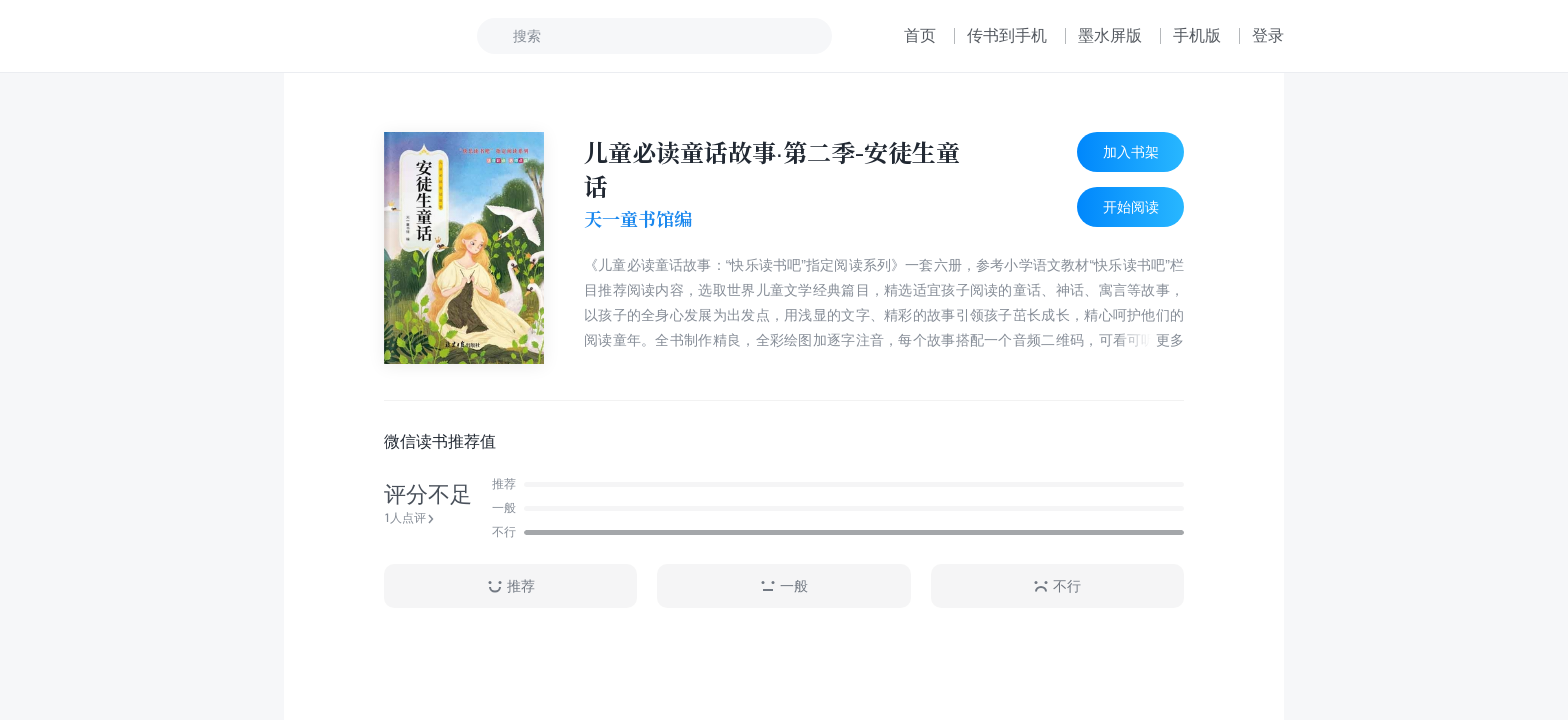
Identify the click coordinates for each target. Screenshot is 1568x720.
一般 (784, 586)
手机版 (1197, 35)
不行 (1057, 586)
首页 (920, 35)
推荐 (511, 586)
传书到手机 (1007, 35)
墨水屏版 (1110, 35)
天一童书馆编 (638, 219)
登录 (1268, 35)
